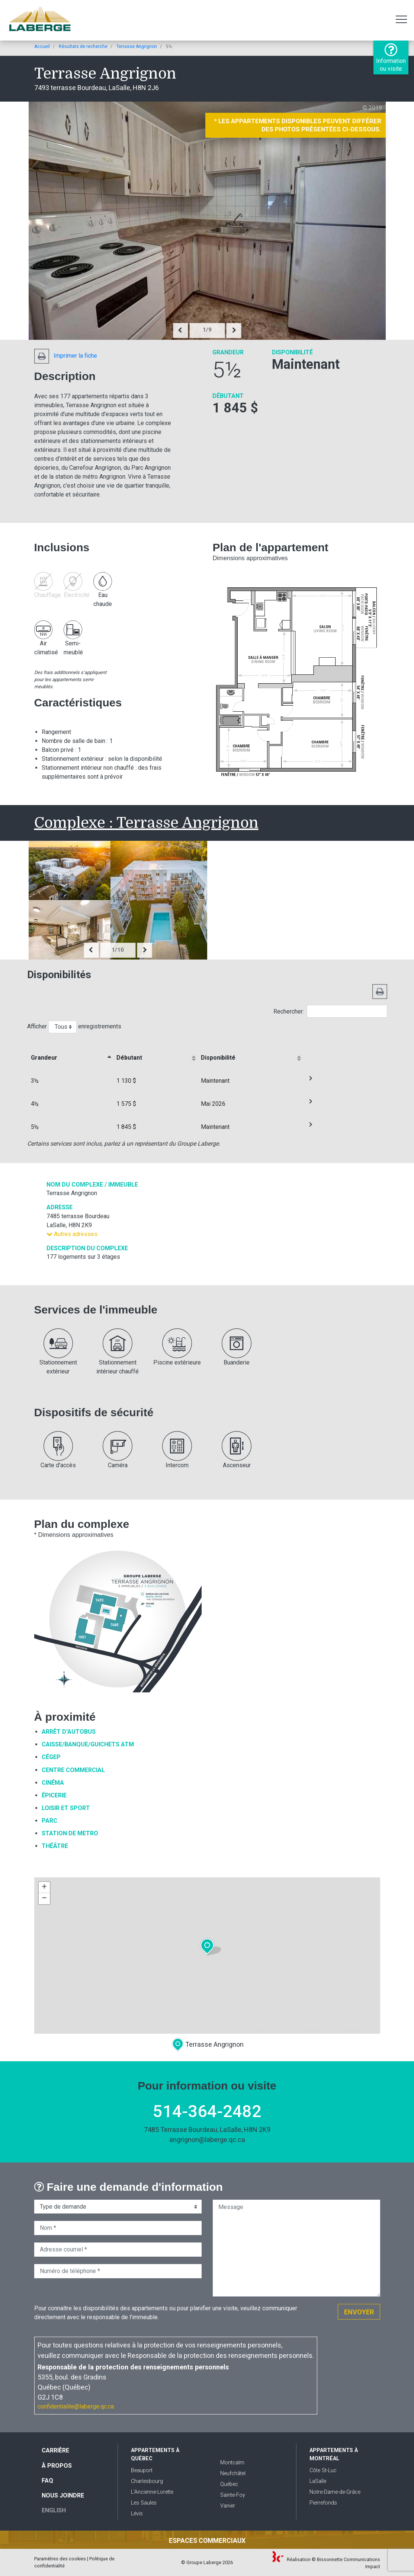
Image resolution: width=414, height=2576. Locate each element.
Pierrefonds (323, 2503)
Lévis (137, 2513)
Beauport (142, 2470)
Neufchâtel (232, 2473)
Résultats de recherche (83, 46)
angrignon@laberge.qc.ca (207, 2140)
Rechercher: (330, 1011)
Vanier (227, 2506)
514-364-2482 (207, 2111)
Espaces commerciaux (207, 2540)
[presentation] (180, 330)
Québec (229, 2484)
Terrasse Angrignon (136, 46)
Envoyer (359, 2312)
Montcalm (232, 2463)
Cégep (51, 1757)
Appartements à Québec (155, 2454)
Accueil (42, 46)
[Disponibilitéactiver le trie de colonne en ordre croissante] (250, 1053)
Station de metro (70, 1833)
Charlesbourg (147, 2481)
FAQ (47, 2480)
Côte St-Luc (323, 2470)
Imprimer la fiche (65, 355)
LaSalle (317, 2481)
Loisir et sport (66, 1808)
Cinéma (53, 1782)
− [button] (44, 1898)
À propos (57, 2465)
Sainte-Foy (232, 2495)
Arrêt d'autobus (69, 1731)
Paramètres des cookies (60, 2558)
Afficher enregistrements (74, 1027)
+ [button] (44, 1887)
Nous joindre (63, 2495)
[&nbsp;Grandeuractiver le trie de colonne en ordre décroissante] (70, 1053)
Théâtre (55, 1845)
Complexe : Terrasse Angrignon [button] (146, 822)
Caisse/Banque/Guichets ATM (88, 1744)
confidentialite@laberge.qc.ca (76, 2406)
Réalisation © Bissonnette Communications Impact (326, 2562)
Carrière (55, 2450)
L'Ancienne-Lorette (152, 2492)
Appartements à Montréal (333, 2454)
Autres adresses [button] (71, 1234)
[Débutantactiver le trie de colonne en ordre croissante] (155, 1053)
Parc (49, 1820)
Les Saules (144, 2503)
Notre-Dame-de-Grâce (334, 2492)
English (54, 2510)
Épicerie (54, 1795)
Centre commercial (73, 1770)
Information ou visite (391, 57)
